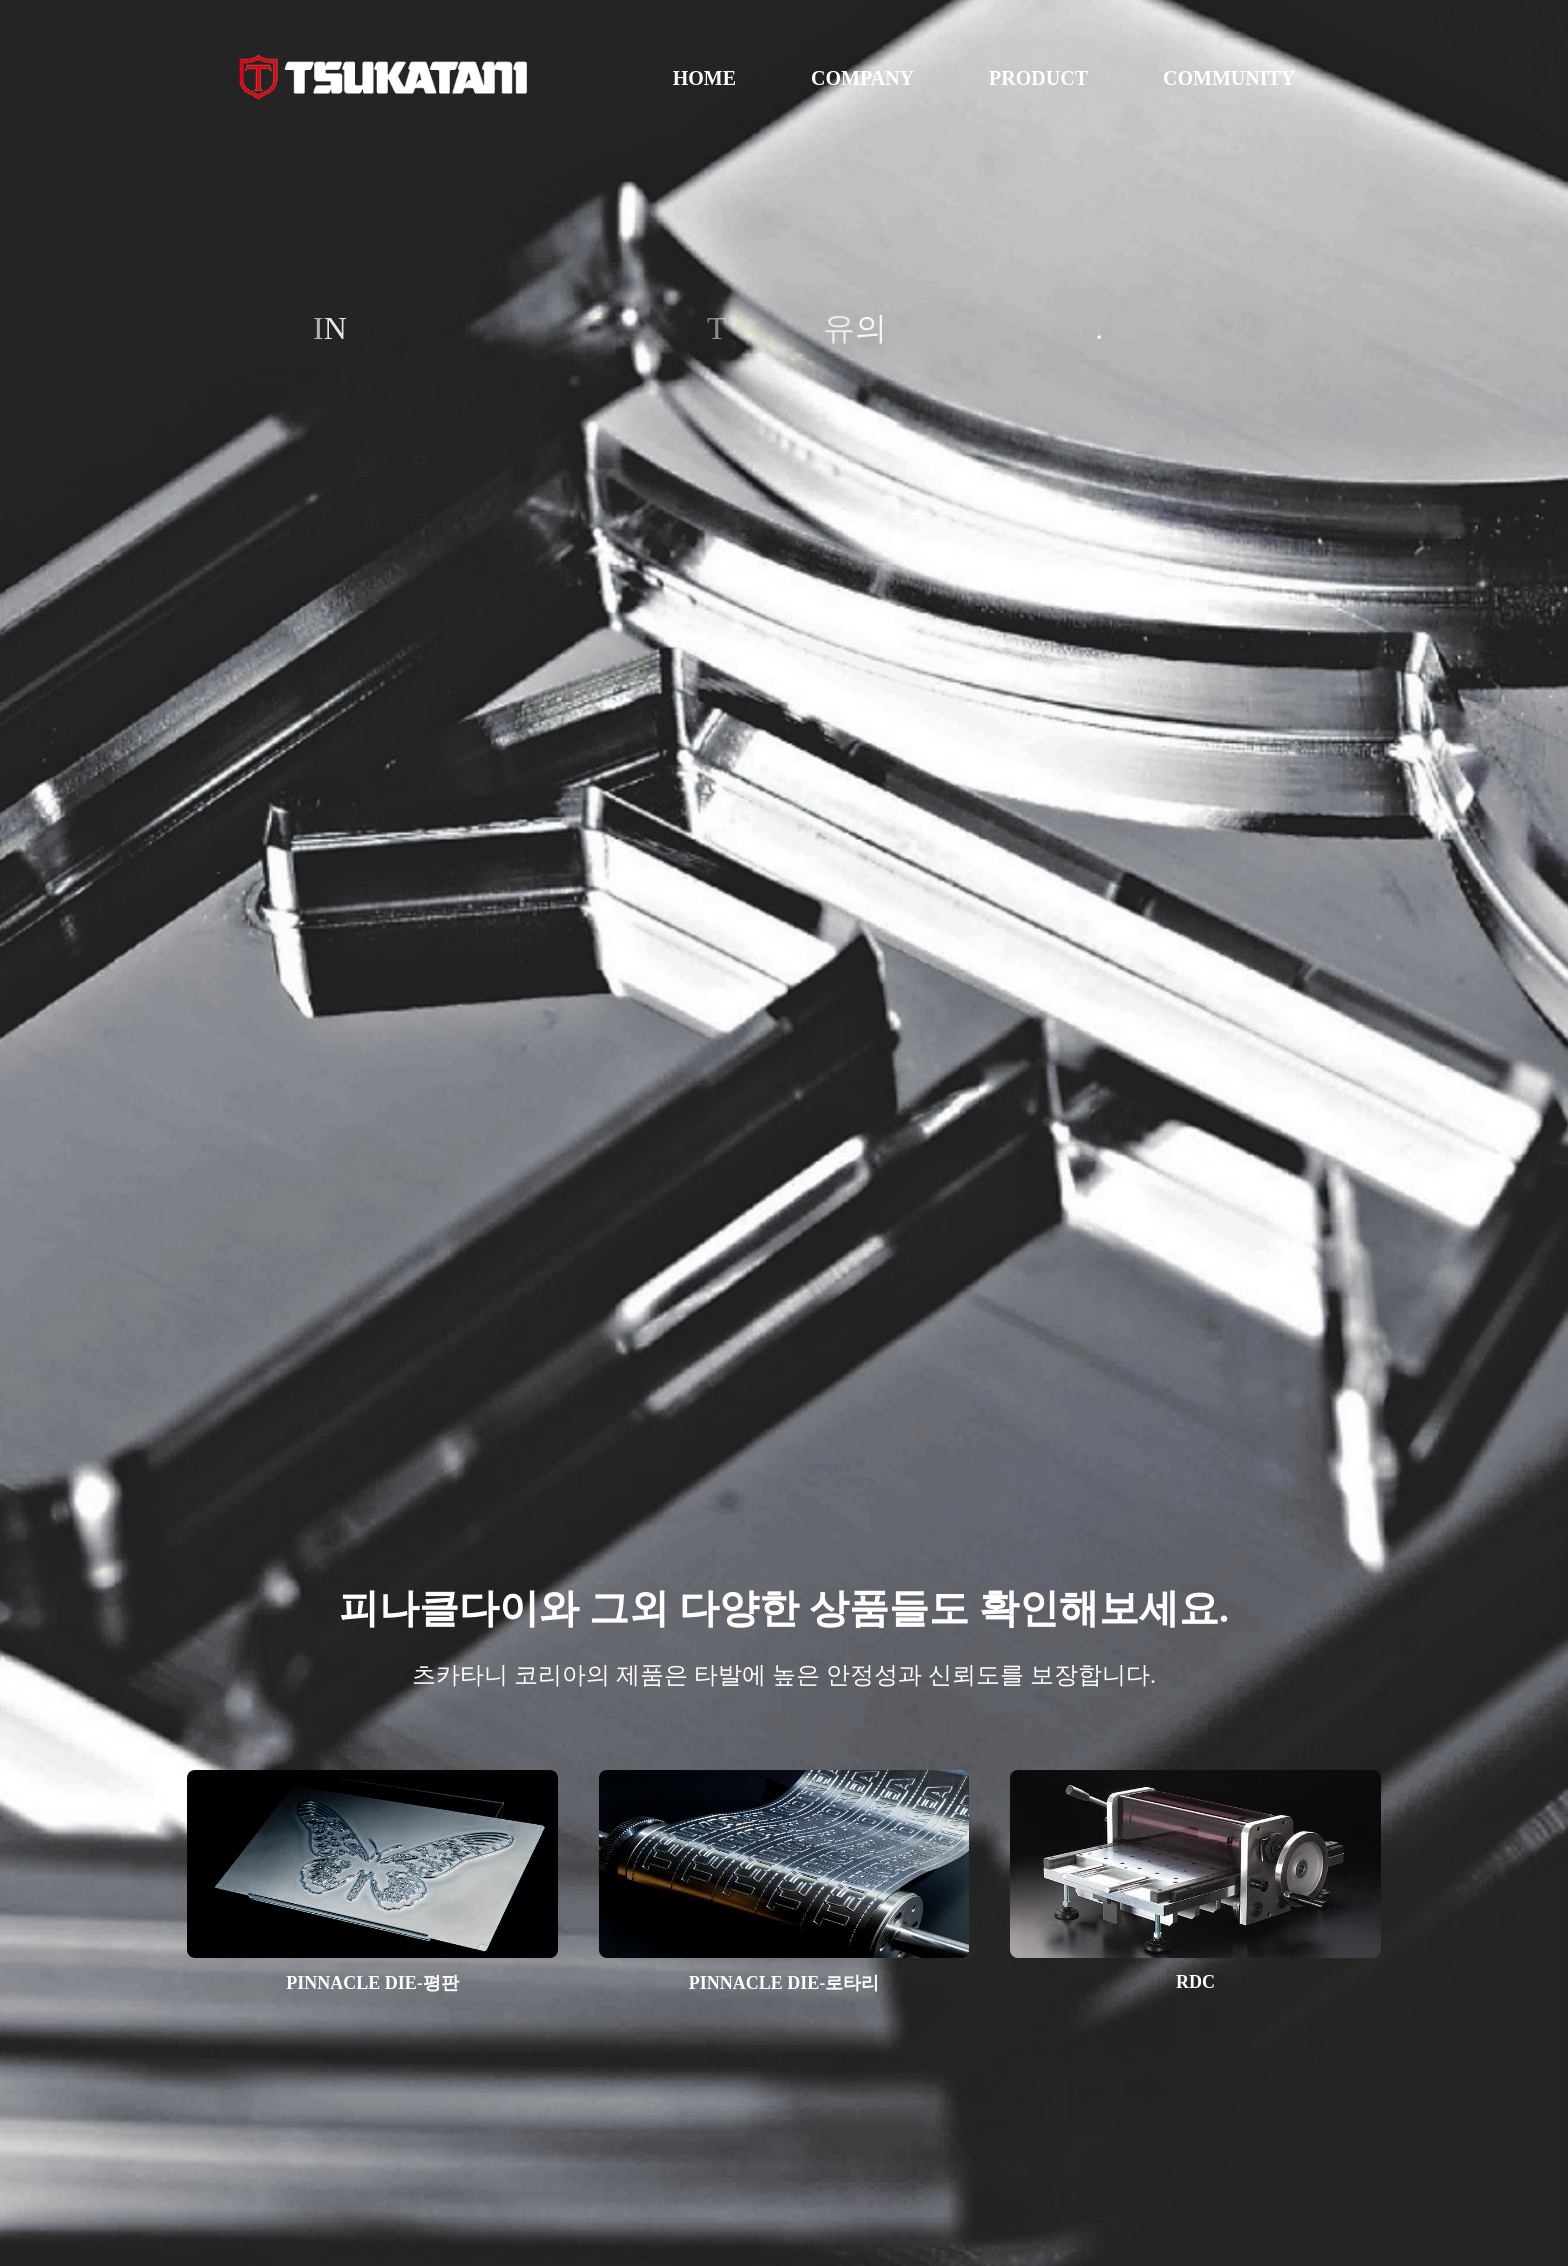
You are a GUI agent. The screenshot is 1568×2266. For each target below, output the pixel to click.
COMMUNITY (1229, 78)
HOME (704, 78)
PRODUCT (1038, 78)
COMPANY (862, 78)
